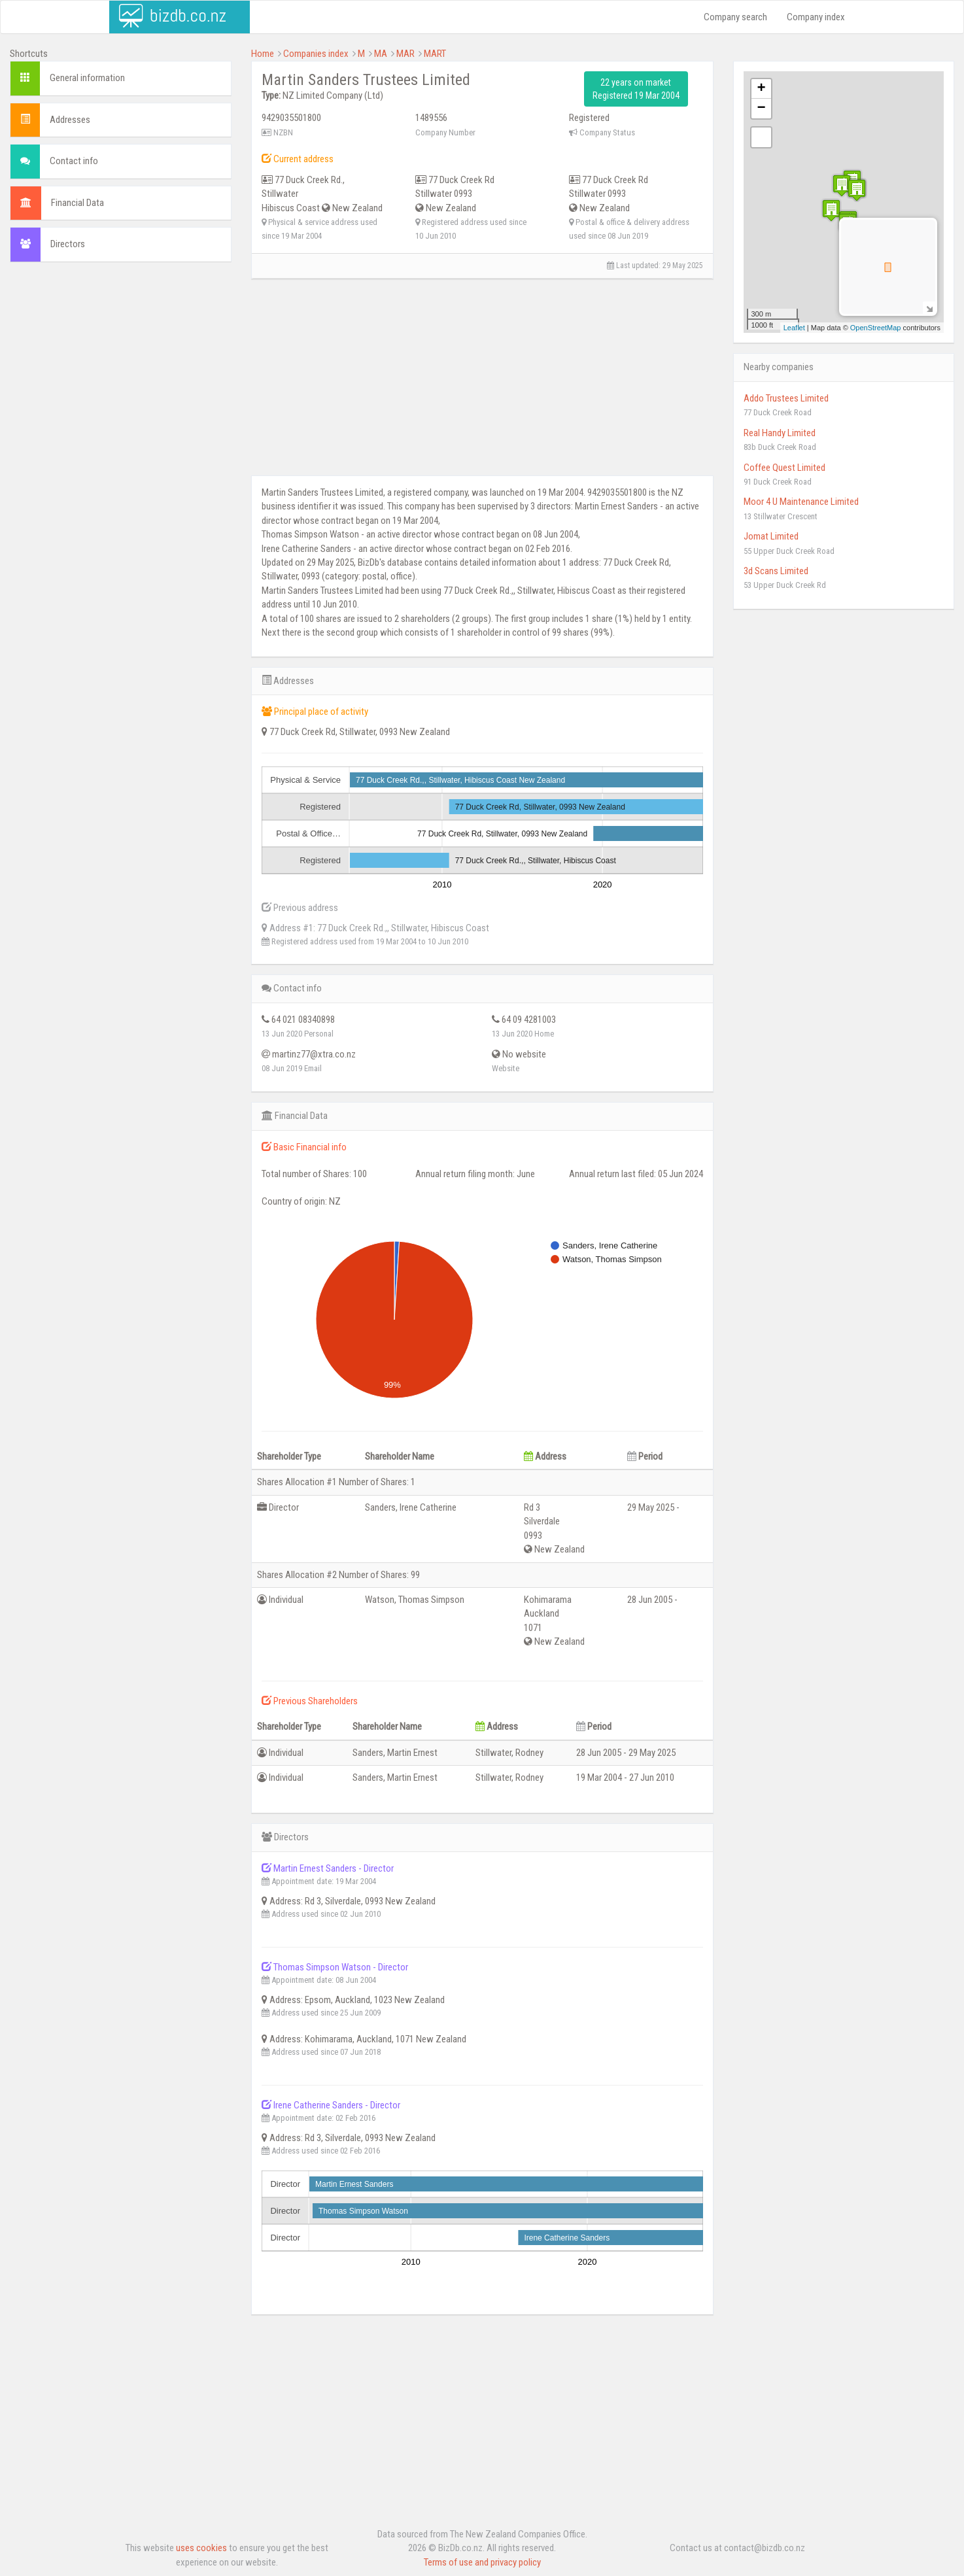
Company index (816, 17)
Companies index (316, 54)
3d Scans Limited (776, 571)
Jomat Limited (771, 536)
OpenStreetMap (875, 328)
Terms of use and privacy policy (482, 2562)
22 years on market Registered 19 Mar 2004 (636, 89)
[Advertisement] (121, 366)
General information (87, 78)
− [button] (761, 108)
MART (435, 54)
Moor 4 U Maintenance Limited (801, 501)
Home (262, 54)
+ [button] (761, 89)
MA (380, 54)
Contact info (74, 161)
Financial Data (77, 203)
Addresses (70, 120)
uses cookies (201, 2548)
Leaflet (794, 328)
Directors (67, 244)
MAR (405, 54)
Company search (735, 17)
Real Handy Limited (780, 433)
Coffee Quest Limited (784, 467)
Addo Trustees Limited (786, 398)
